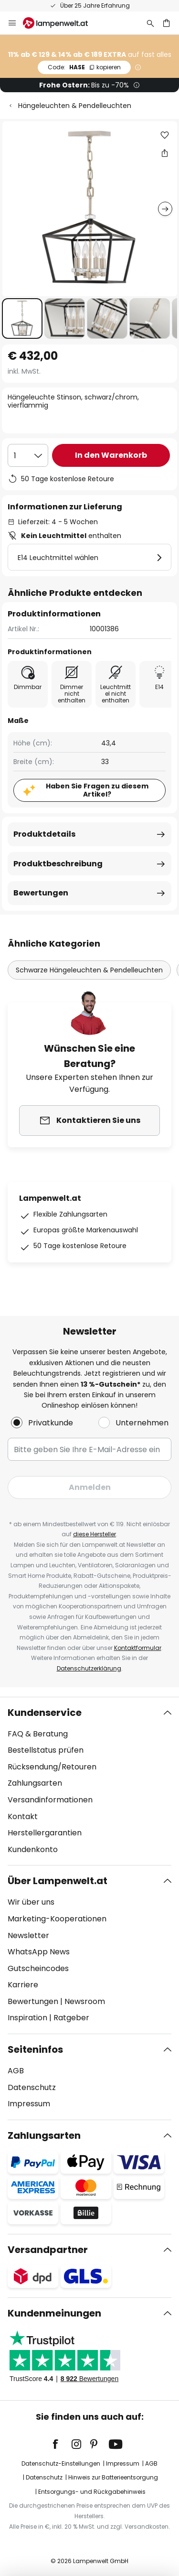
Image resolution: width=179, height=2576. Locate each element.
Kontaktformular (137, 1648)
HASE (84, 67)
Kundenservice (45, 1712)
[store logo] (61, 22)
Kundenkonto (33, 1849)
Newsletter (28, 1935)
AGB (16, 2070)
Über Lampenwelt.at (57, 1880)
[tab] (89, 1781)
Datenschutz (32, 2087)
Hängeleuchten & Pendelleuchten (74, 105)
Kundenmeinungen (54, 2313)
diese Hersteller (94, 1534)
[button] (22, 318)
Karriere (23, 1984)
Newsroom (84, 2001)
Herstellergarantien (45, 1832)
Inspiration (27, 2017)
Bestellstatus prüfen (46, 1750)
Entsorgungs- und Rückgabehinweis (92, 2492)
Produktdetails (44, 834)
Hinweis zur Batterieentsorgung (113, 2477)
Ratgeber (71, 2017)
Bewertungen (40, 892)
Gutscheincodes (38, 1968)
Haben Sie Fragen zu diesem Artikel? (97, 790)
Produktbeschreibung (58, 863)
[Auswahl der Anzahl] (28, 455)
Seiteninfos (35, 2049)
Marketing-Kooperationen (57, 1918)
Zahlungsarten (35, 1783)
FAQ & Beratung (38, 1733)
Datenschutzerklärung (89, 1668)
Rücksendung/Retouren (52, 1766)
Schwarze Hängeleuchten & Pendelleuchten (89, 970)
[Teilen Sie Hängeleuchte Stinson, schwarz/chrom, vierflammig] (165, 153)
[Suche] (150, 22)
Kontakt (23, 1816)
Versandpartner (48, 2249)
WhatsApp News (39, 1951)
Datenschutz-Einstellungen (60, 2463)
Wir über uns (31, 1902)
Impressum (29, 2103)
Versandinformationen (50, 1799)
